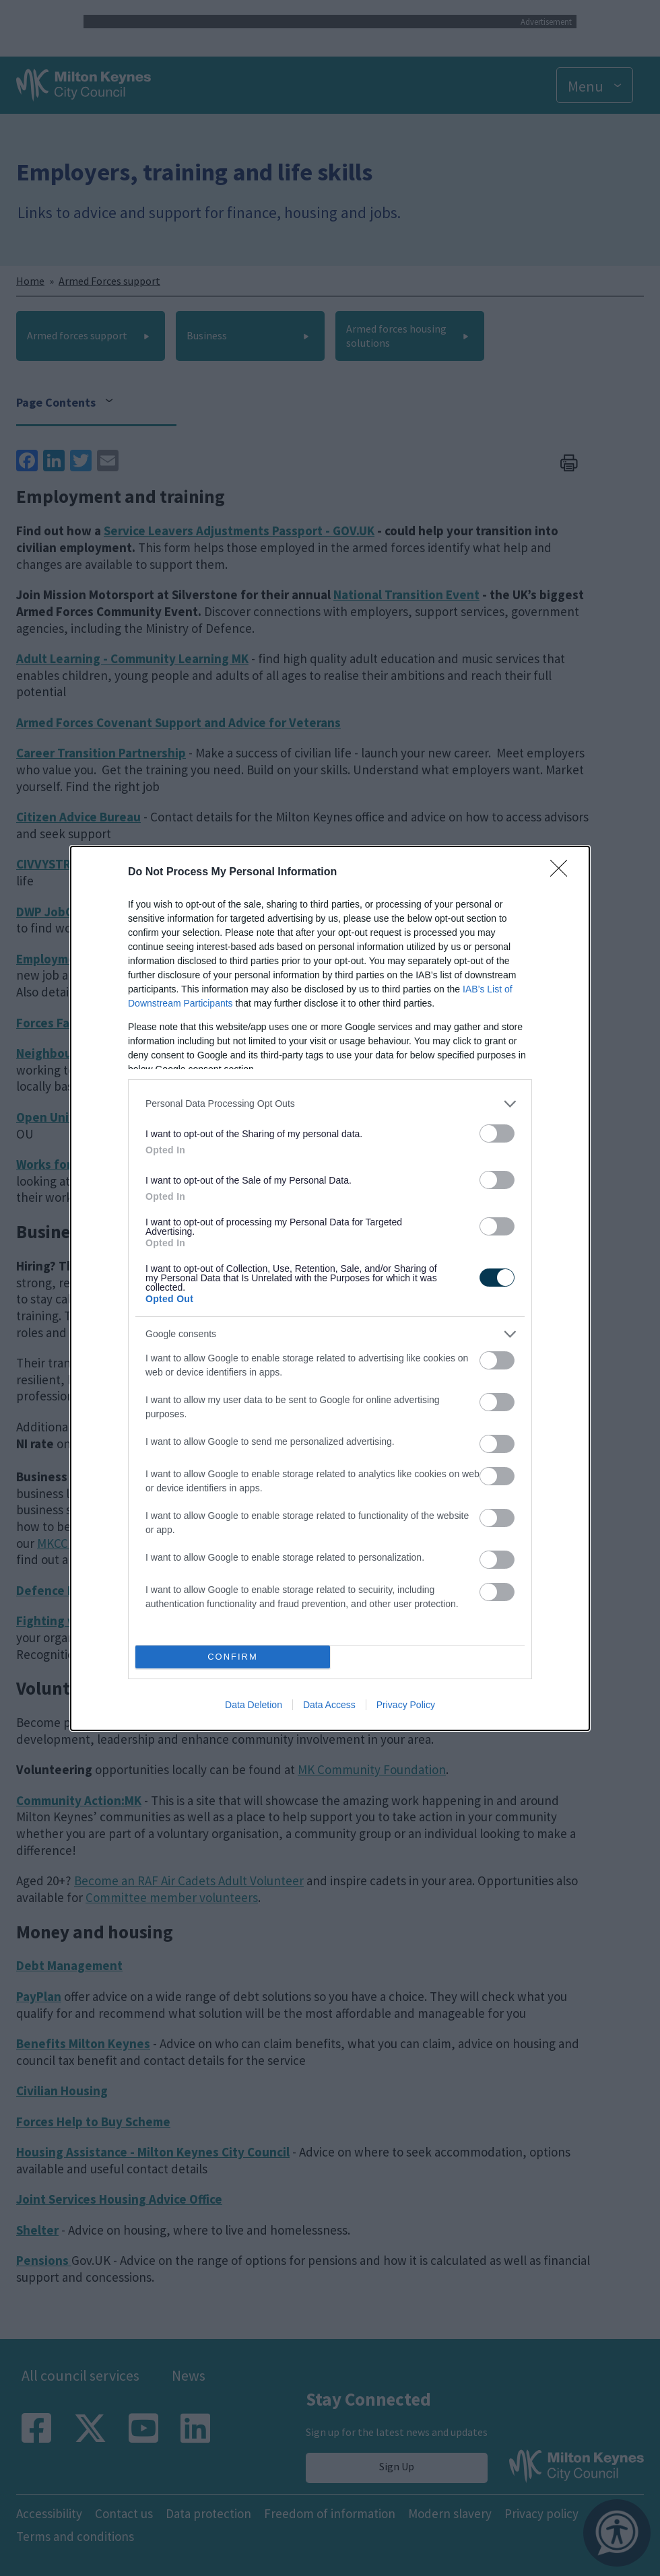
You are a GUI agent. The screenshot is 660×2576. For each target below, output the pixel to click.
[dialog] (330, 1288)
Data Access (329, 1704)
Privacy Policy (405, 1704)
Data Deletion (253, 1704)
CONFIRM (232, 1657)
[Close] (563, 872)
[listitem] (330, 1104)
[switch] (497, 1133)
